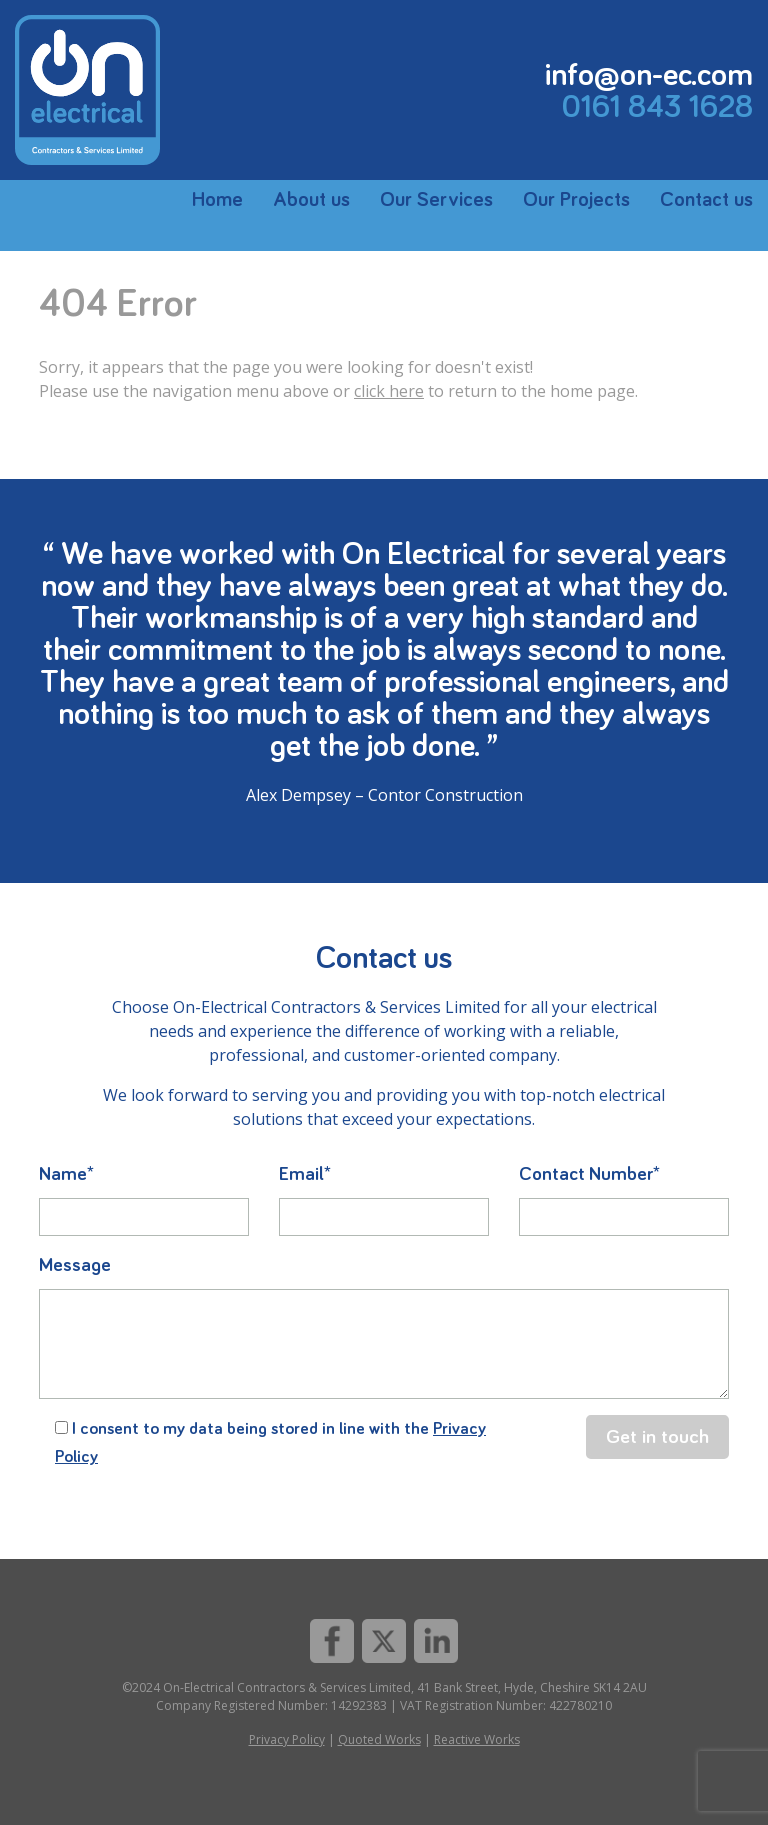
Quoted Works (379, 1739)
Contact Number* (589, 1174)
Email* (305, 1174)
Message (75, 1265)
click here (389, 391)
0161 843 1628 (657, 108)
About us (311, 200)
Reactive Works (477, 1739)
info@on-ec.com (649, 76)
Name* (66, 1174)
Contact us (706, 200)
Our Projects (576, 200)
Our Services (436, 200)
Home (217, 200)
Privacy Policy (287, 1739)
